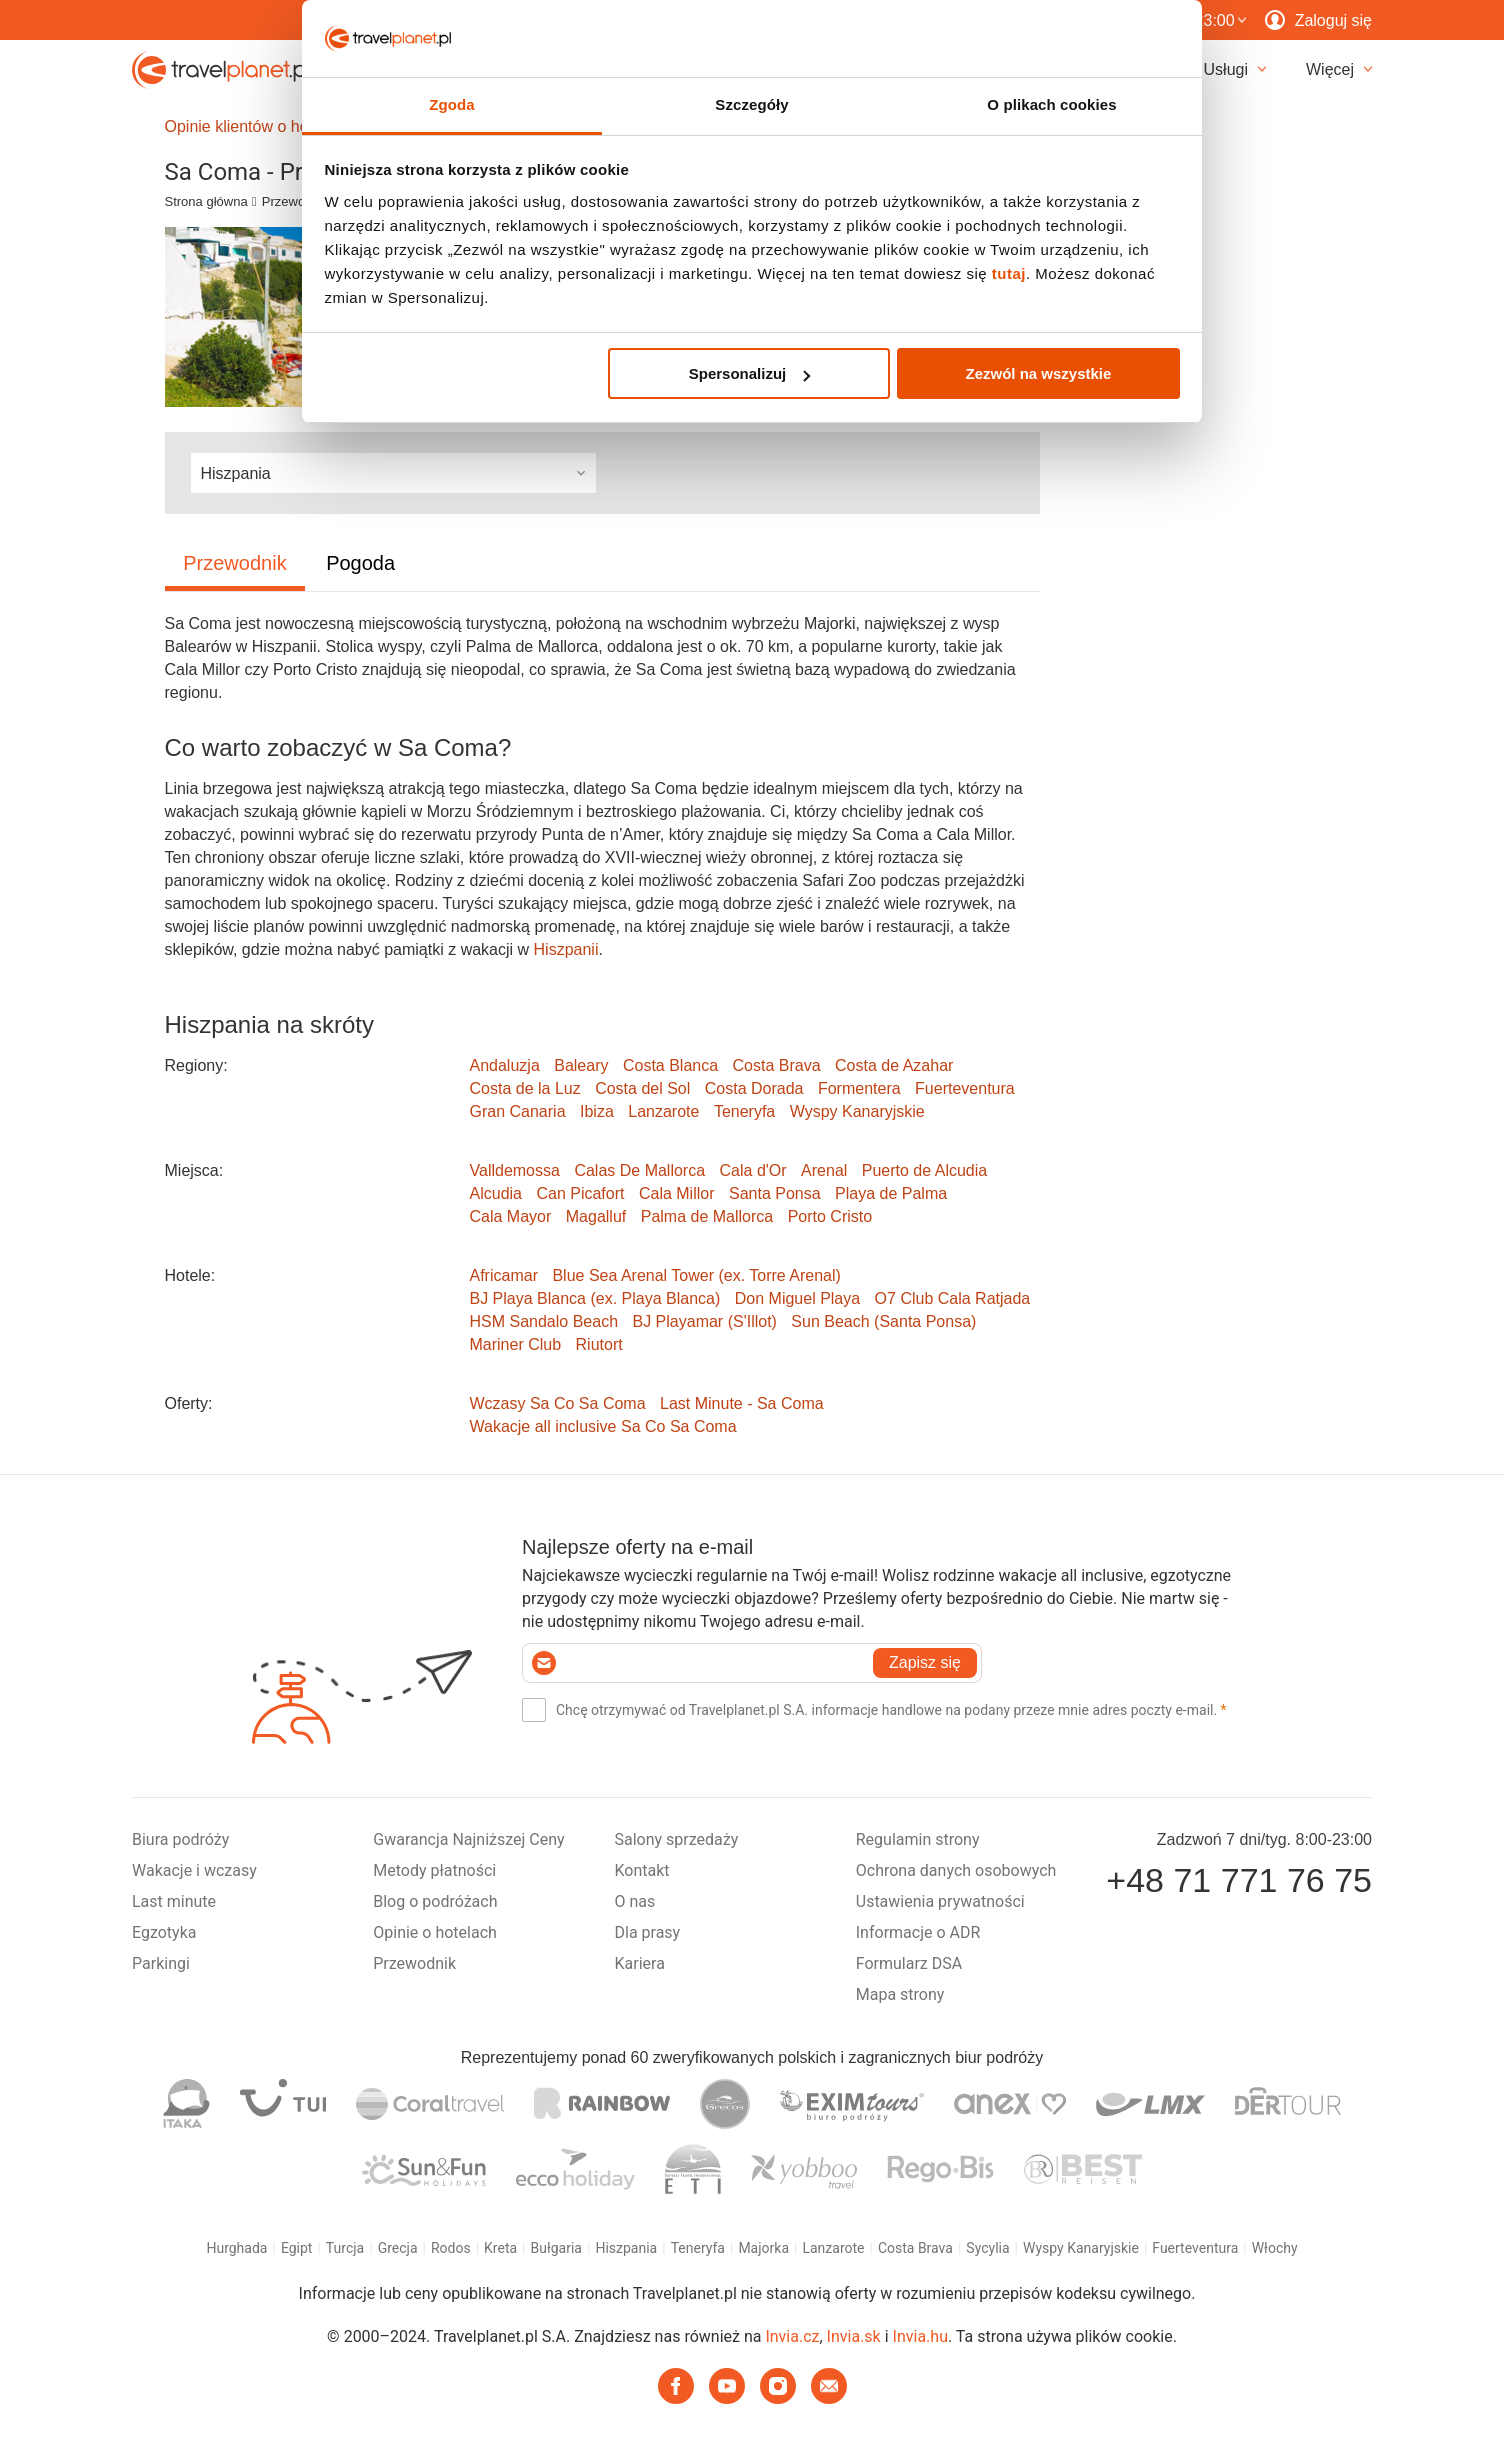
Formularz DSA (909, 1963)
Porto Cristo (830, 1216)
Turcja (345, 2248)
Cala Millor (677, 1193)
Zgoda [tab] (452, 104)
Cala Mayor (511, 1216)
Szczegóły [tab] (751, 104)
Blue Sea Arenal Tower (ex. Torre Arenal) (696, 1275)
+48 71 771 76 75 (1239, 1880)
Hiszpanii (566, 949)
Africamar (504, 1275)
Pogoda (360, 563)
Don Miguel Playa (797, 1298)
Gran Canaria (518, 1111)
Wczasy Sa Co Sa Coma (558, 1403)
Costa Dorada (754, 1088)
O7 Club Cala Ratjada (953, 1298)
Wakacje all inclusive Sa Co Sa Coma (603, 1426)
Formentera (859, 1088)
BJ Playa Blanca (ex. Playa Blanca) (595, 1298)
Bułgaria (556, 2248)
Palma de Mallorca (707, 1216)
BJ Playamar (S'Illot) (704, 1321)
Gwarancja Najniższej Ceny (468, 1839)
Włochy (1275, 2248)
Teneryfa (744, 1111)
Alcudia (496, 1193)
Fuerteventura (965, 1088)
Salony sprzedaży (677, 1839)
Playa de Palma (891, 1193)
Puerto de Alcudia (924, 1170)
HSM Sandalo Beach (544, 1321)
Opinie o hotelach (435, 1932)
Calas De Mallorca (639, 1170)
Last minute (174, 1901)
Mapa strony (900, 1994)
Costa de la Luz (525, 1088)
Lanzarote (663, 1111)
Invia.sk (854, 2336)
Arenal (824, 1170)
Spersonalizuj (750, 373)
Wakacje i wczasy (194, 1870)
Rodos (451, 2248)
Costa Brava (777, 1065)
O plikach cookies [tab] (1051, 104)
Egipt (297, 2248)
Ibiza (597, 1111)
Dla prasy (648, 1932)
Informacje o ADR (918, 1932)
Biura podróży (180, 1839)
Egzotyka (164, 1932)
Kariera (640, 1963)
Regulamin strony (918, 1839)
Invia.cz (792, 2336)
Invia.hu (920, 2336)
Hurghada (236, 2248)
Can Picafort (580, 1193)
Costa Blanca (670, 1065)
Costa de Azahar (894, 1065)
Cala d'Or (753, 1170)
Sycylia (987, 2248)
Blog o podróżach (435, 1901)
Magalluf (596, 1216)
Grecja (398, 2248)
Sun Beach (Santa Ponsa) (883, 1321)
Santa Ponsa (775, 1193)
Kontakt (642, 1870)
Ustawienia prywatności (940, 1901)
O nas (635, 1901)
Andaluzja (505, 1065)
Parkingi (161, 1963)
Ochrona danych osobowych (956, 1870)
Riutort (599, 1344)
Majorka (763, 2248)
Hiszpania (626, 2248)
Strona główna (206, 201)
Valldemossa (515, 1170)
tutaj (1009, 273)
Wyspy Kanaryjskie (857, 1111)
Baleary (581, 1065)
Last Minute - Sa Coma (742, 1403)
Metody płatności (434, 1870)
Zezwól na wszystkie (1038, 373)
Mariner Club (516, 1344)
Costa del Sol (642, 1088)
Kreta (500, 2248)
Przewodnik (295, 201)
